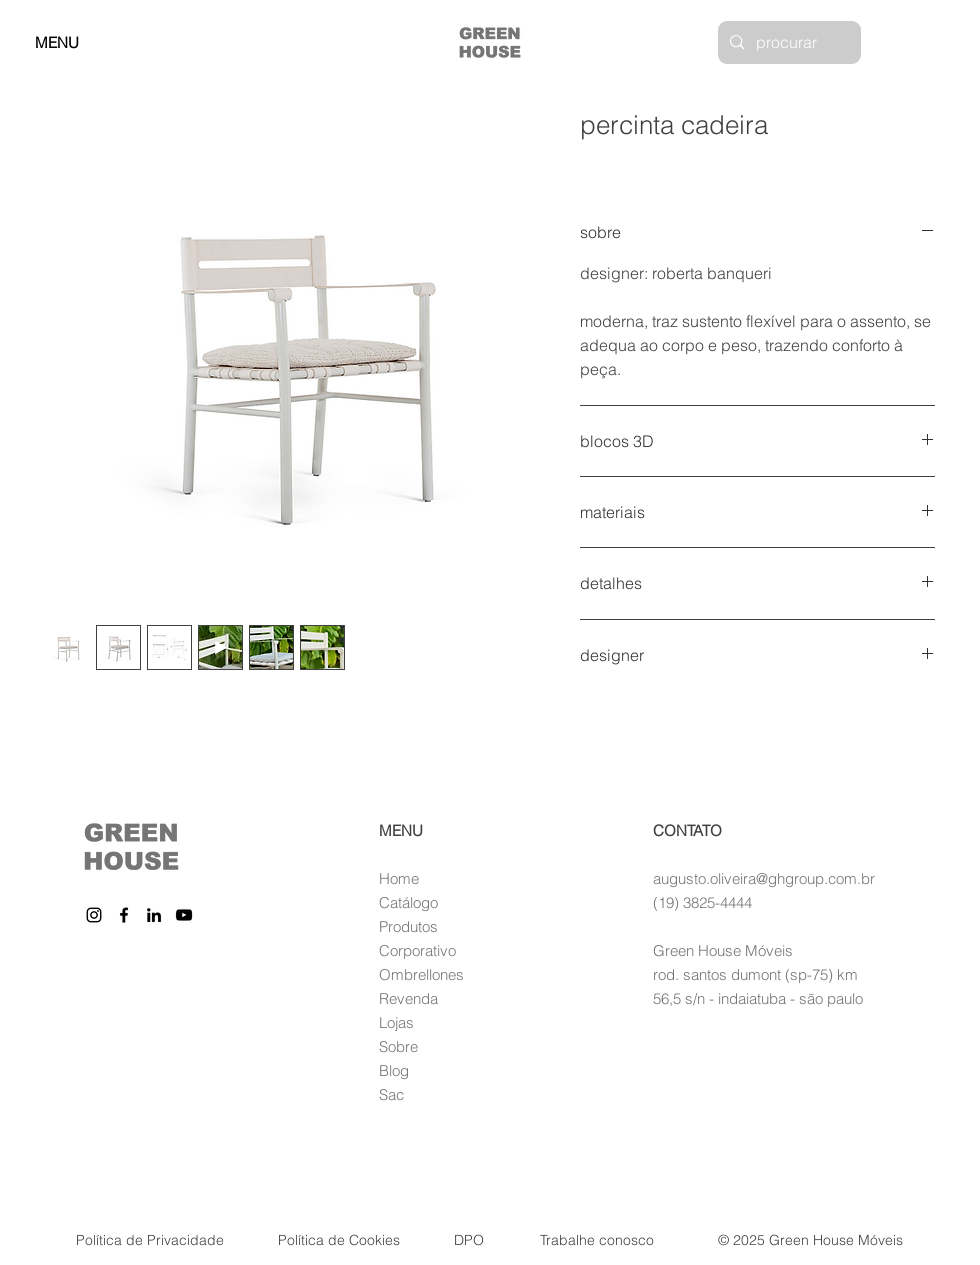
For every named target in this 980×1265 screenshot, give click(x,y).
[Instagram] (94, 915)
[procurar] (787, 42)
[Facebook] (124, 915)
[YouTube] (184, 915)
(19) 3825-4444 (702, 902)
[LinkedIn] (154, 915)
